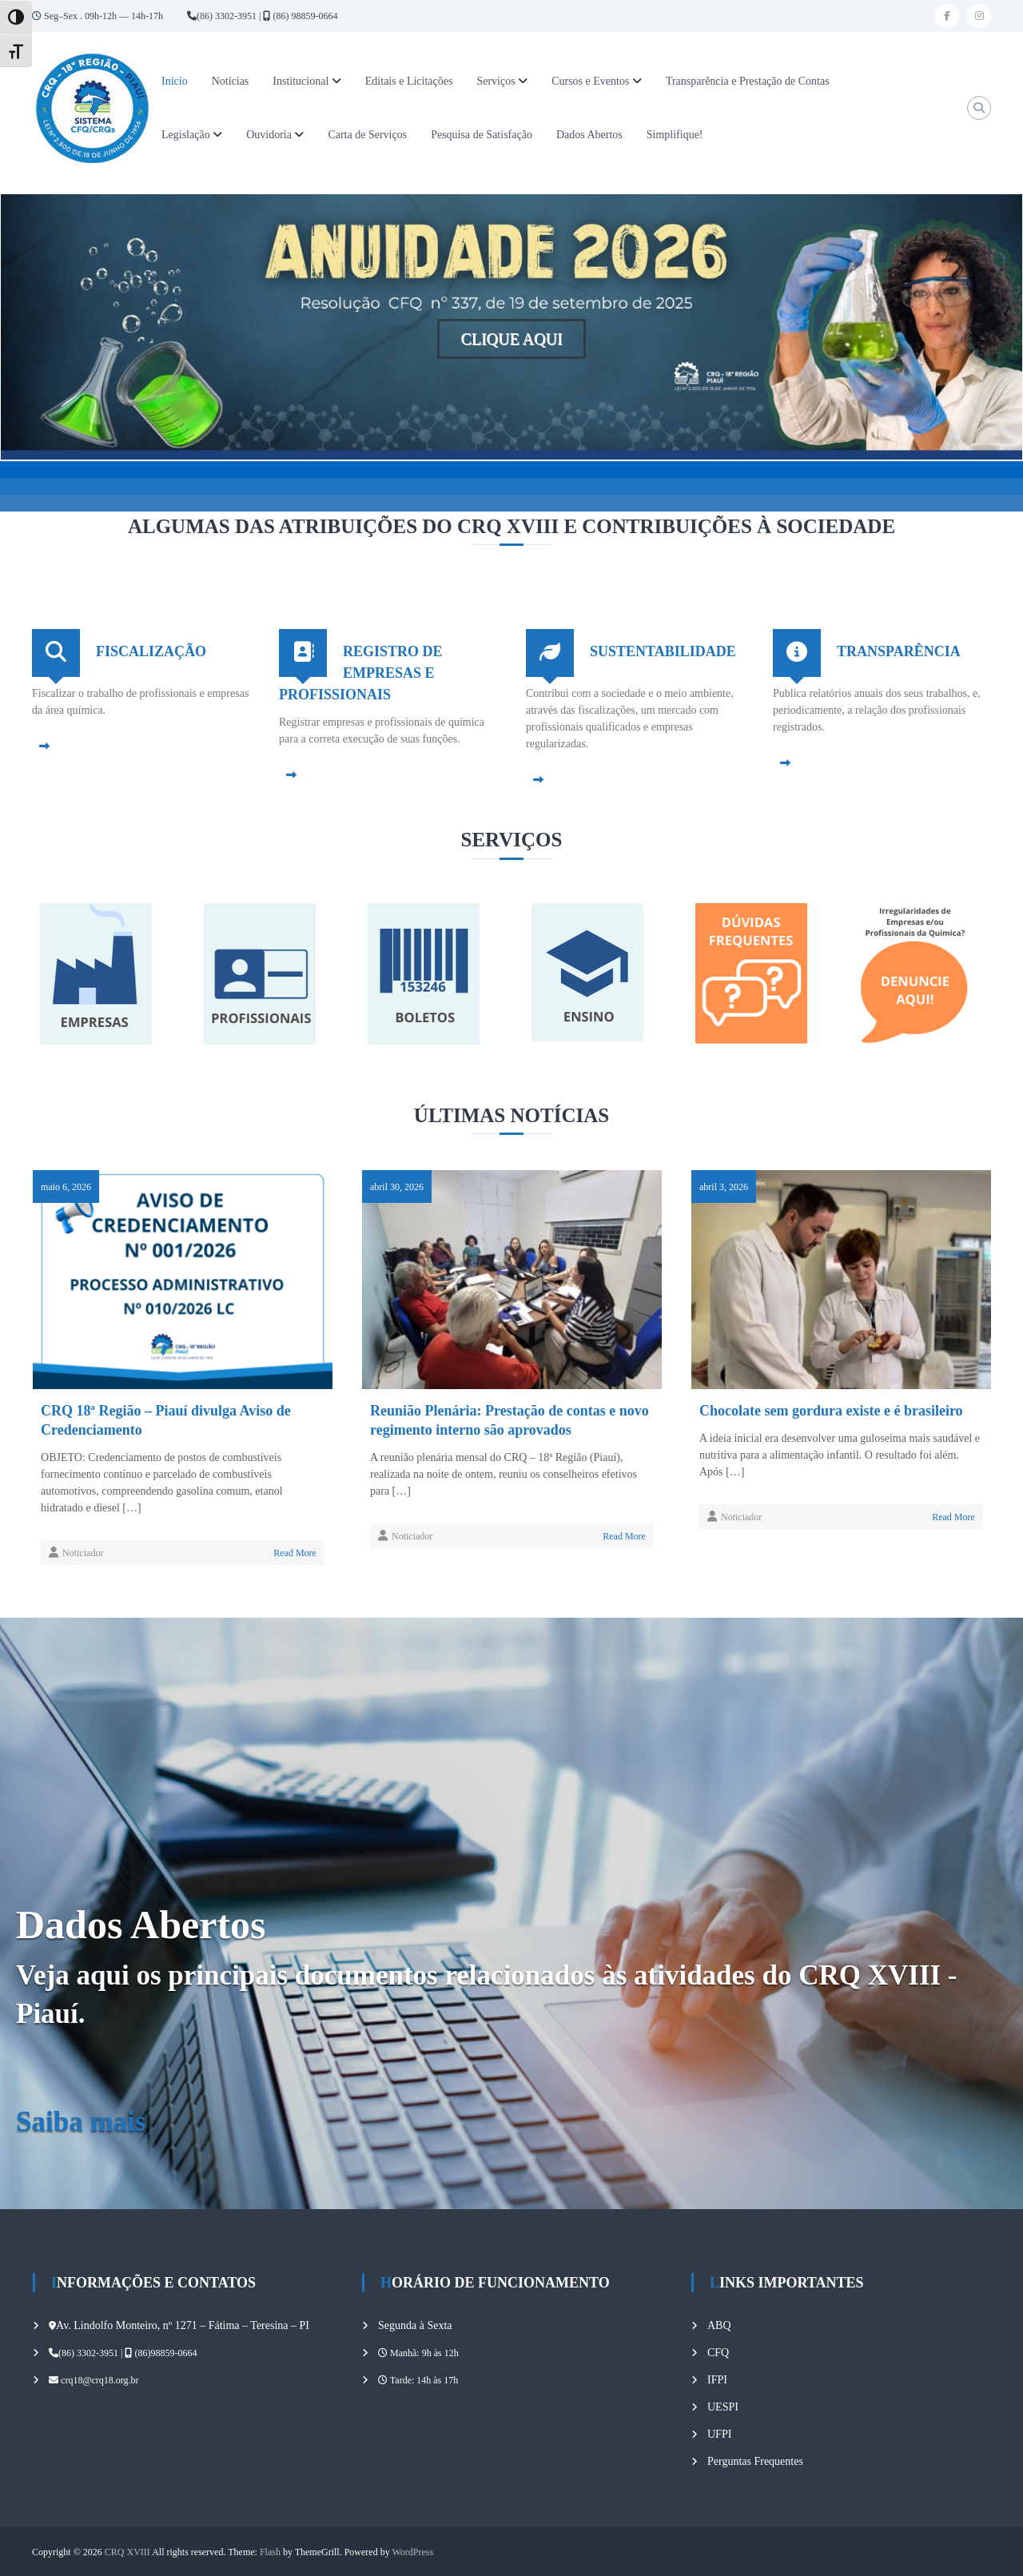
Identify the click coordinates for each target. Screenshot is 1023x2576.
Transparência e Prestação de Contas (748, 81)
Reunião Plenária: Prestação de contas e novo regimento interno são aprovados (509, 1420)
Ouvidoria (269, 135)
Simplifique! (675, 135)
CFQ (718, 2353)
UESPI (722, 2407)
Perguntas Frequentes (755, 2461)
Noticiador (82, 1553)
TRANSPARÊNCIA (899, 651)
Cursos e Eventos (590, 81)
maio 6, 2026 (66, 1186)
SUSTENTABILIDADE (663, 651)
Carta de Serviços (367, 135)
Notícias (230, 81)
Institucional (300, 81)
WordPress (412, 2552)
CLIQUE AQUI (511, 339)
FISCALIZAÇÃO (151, 651)
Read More (294, 1553)
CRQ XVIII (127, 2552)
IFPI (717, 2380)
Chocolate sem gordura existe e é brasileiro (831, 1411)
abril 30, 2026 (397, 1186)
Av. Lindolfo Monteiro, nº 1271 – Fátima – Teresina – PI (182, 2325)
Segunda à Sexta (415, 2325)
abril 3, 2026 (723, 1186)
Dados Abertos (589, 135)
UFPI (719, 2434)
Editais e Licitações (409, 81)
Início (174, 81)
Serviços (495, 81)
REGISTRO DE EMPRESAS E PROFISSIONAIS (361, 673)
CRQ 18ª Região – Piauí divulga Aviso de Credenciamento (166, 1420)
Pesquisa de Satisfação (481, 135)
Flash (270, 2552)
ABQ (719, 2325)
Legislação (185, 135)
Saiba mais (80, 2121)
